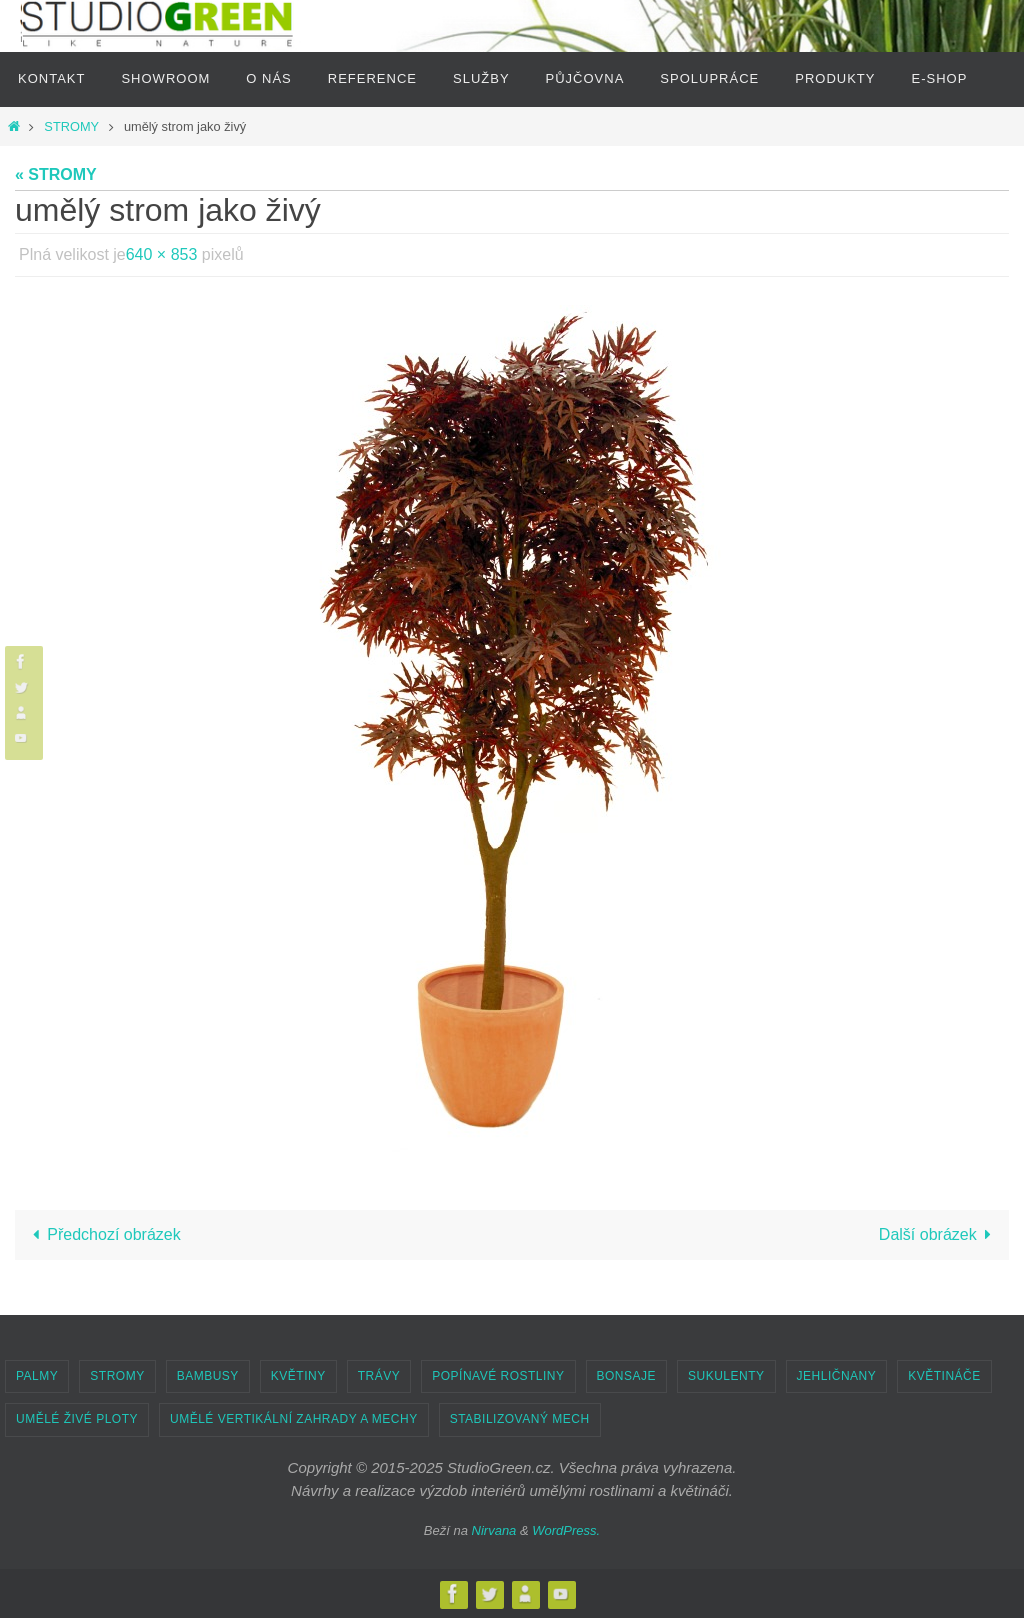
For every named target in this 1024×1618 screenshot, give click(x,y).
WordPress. (566, 1530)
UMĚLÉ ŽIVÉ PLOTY (77, 1419)
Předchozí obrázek (103, 1234)
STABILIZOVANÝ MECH (520, 1419)
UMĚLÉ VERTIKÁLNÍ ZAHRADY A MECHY (294, 1419)
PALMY (37, 1376)
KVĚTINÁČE (944, 1376)
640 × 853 (162, 254)
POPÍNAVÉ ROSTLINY (498, 1376)
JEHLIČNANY (837, 1376)
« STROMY (56, 174)
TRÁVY (379, 1376)
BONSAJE (627, 1376)
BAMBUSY (208, 1376)
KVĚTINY (298, 1376)
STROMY (71, 126)
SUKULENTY (726, 1376)
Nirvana (494, 1530)
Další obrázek (939, 1234)
